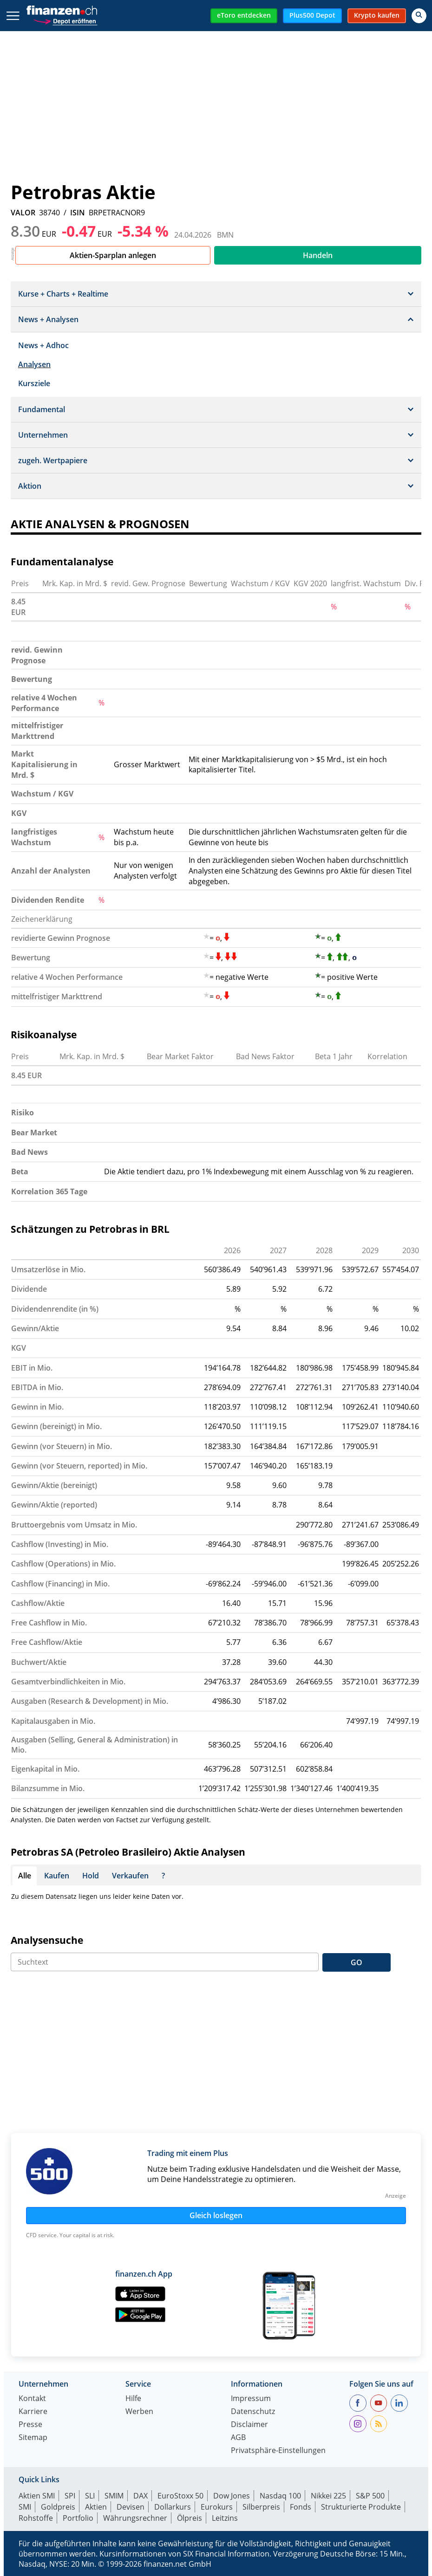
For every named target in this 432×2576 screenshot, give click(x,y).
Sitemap (33, 2438)
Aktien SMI (37, 2496)
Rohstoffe (36, 2518)
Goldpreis (58, 2507)
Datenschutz (253, 2412)
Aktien (96, 2507)
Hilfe (133, 2399)
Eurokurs (217, 2507)
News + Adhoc (43, 345)
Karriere (33, 2412)
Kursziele (34, 383)
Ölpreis (189, 2518)
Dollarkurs (172, 2507)
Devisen (130, 2507)
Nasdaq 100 (280, 2496)
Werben (139, 2412)
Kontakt (32, 2399)
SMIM (114, 2496)
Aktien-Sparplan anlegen (113, 255)
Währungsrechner (135, 2518)
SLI (90, 2496)
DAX (140, 2496)
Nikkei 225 (328, 2496)
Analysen (34, 364)
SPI (70, 2496)
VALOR (23, 212)
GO (356, 1962)
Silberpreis (261, 2507)
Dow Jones (231, 2496)
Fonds (300, 2507)
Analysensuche (47, 1940)
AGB (238, 2438)
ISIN (77, 212)
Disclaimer (249, 2425)
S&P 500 (370, 2496)
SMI (25, 2507)
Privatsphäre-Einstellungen (278, 2451)
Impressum (251, 2399)
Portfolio (78, 2518)
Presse (30, 2425)
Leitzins (225, 2518)
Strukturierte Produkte (361, 2507)
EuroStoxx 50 (180, 2496)
